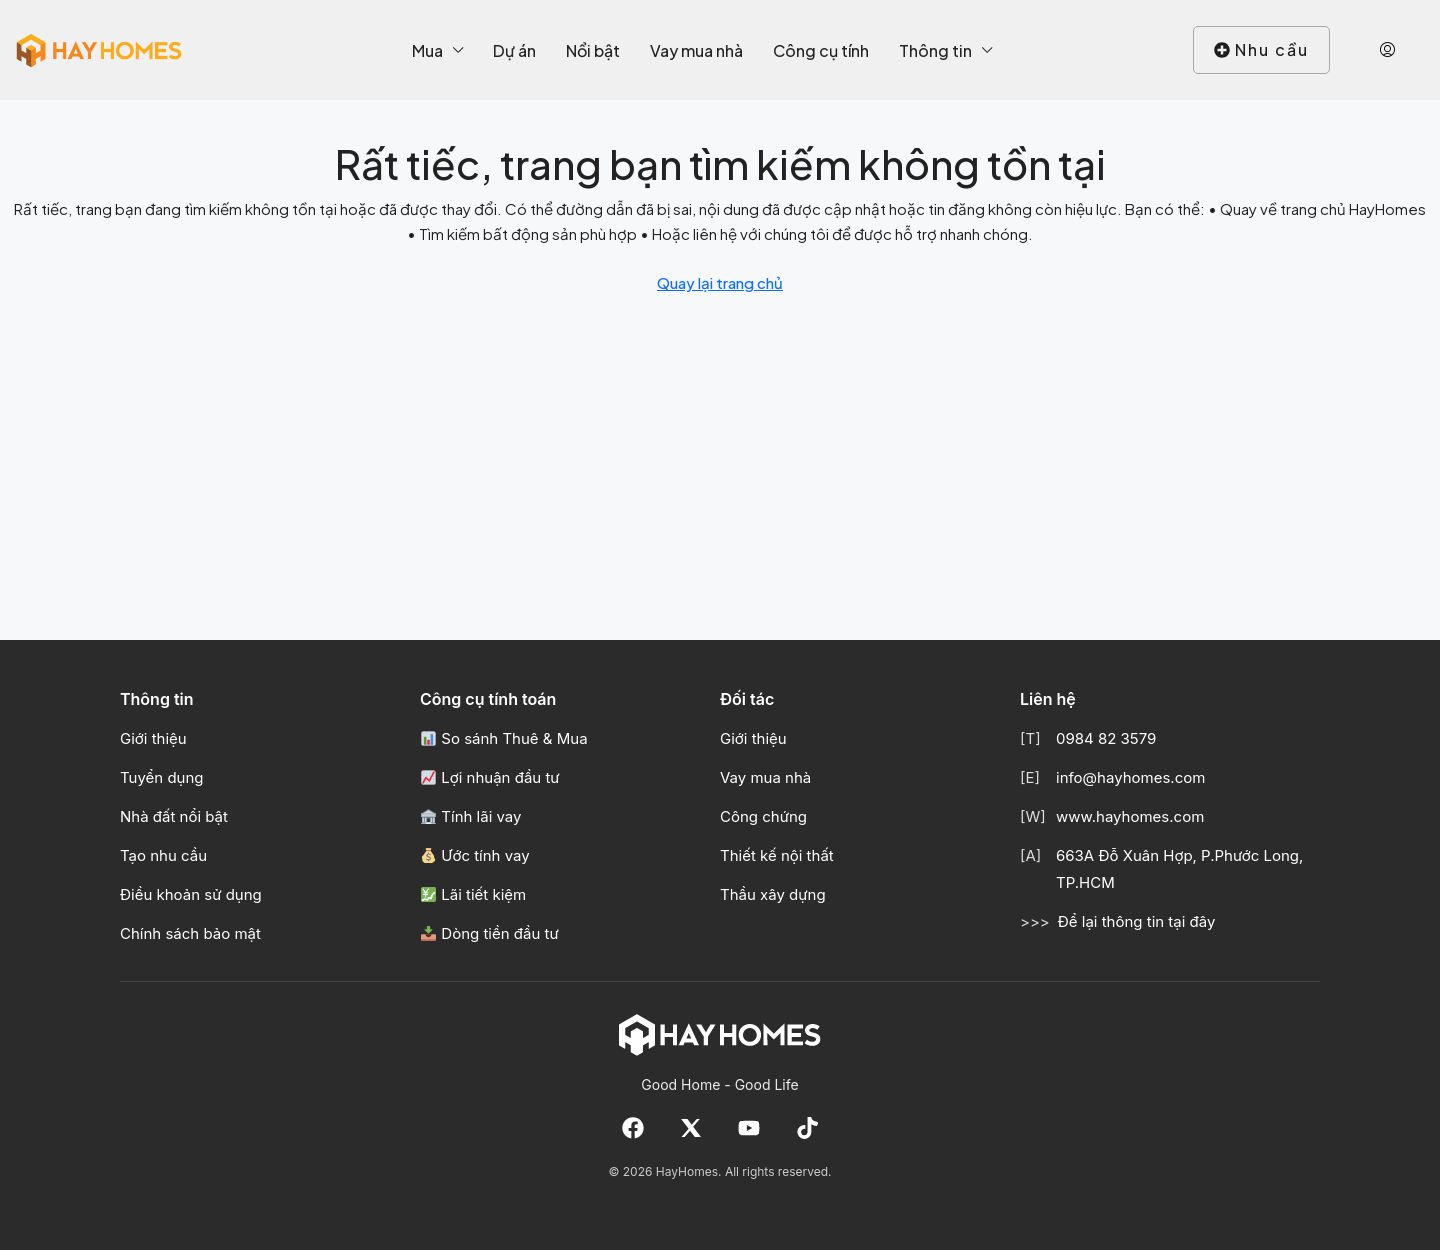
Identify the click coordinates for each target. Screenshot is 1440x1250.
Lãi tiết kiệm (473, 894)
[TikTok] (807, 1128)
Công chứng (763, 816)
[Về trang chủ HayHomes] (720, 1034)
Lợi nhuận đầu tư (490, 777)
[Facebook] (633, 1128)
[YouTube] (749, 1128)
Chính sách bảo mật (190, 933)
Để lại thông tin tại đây (1137, 921)
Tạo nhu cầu (163, 855)
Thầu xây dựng (773, 894)
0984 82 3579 (1106, 738)
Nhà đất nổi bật (174, 816)
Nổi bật (593, 50)
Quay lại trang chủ (720, 282)
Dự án (514, 50)
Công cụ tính (821, 50)
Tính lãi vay (471, 816)
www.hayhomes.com (1130, 816)
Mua (427, 50)
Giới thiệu (153, 738)
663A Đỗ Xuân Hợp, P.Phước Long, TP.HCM (1179, 869)
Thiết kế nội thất (777, 855)
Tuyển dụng (162, 777)
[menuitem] (1387, 50)
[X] (691, 1128)
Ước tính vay (475, 855)
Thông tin (935, 50)
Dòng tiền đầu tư (490, 933)
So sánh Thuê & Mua (504, 738)
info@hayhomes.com (1130, 777)
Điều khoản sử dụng (191, 894)
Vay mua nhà (696, 50)
